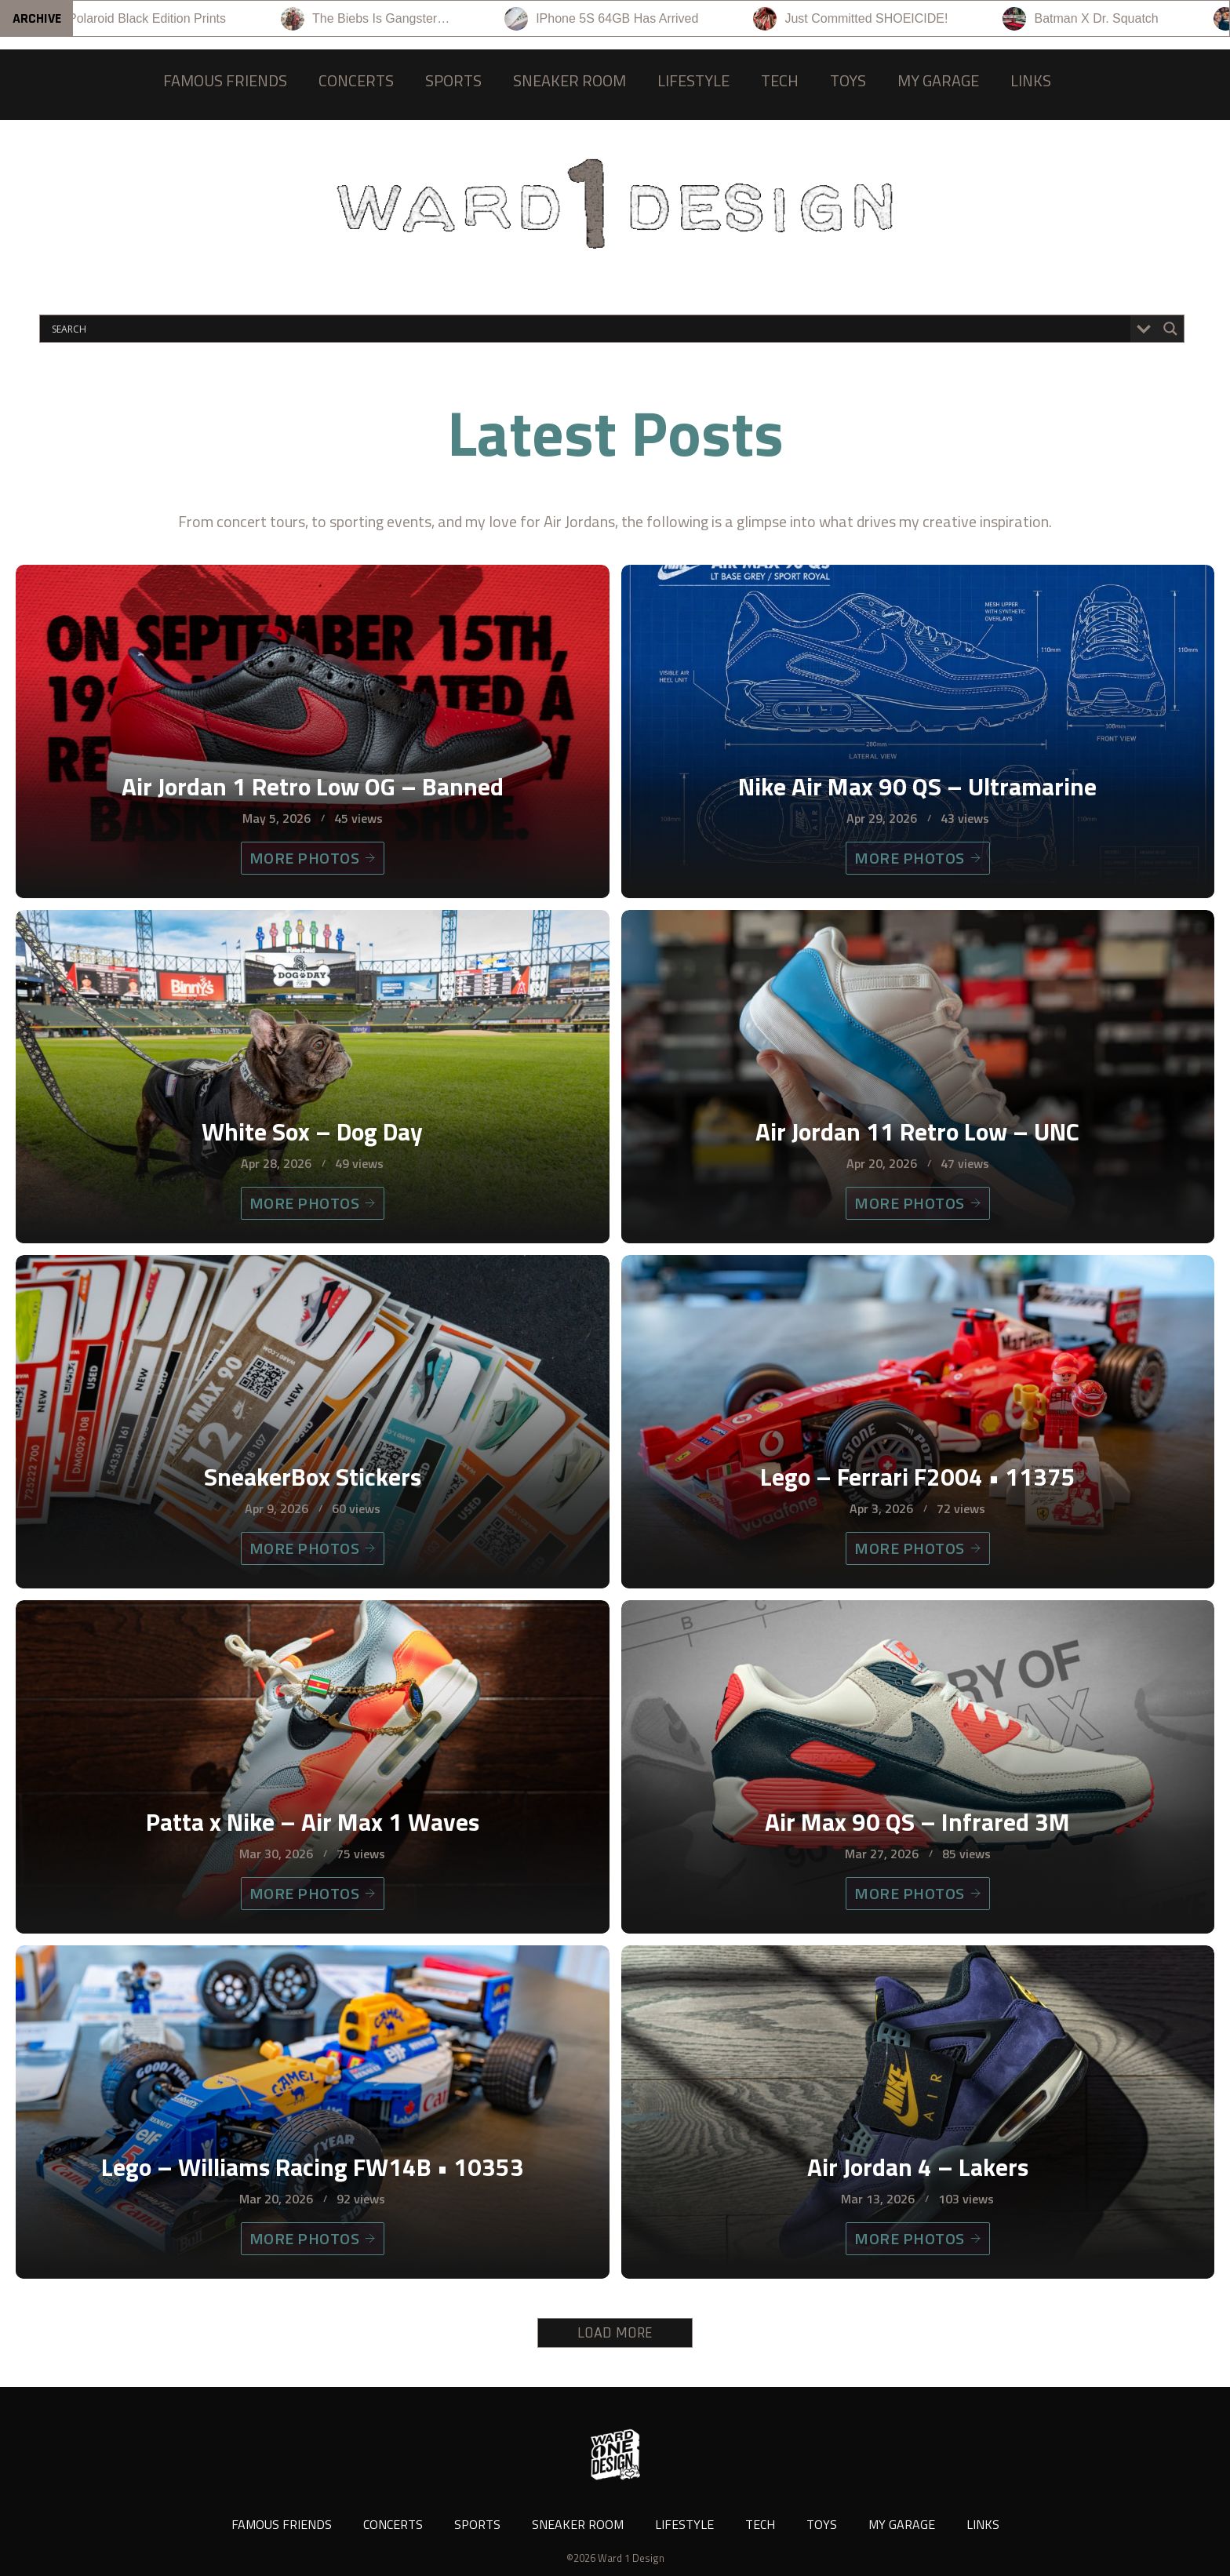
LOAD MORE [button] (615, 2333)
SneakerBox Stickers (312, 1476)
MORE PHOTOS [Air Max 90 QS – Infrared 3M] (917, 1893)
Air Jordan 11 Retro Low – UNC (917, 1131)
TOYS (848, 80)
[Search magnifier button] (1170, 328)
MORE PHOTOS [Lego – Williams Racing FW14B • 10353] (313, 2238)
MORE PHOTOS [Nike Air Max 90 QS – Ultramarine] (917, 858)
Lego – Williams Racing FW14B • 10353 (312, 2166)
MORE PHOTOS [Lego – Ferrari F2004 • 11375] (917, 1548)
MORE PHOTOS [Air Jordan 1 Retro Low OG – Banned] (313, 858)
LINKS (1030, 80)
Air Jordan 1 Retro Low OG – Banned (313, 786)
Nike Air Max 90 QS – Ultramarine (917, 786)
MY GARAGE (938, 80)
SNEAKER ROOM (569, 80)
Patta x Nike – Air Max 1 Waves (312, 1821)
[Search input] (589, 328)
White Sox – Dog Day (312, 1131)
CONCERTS (356, 80)
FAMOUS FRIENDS (225, 80)
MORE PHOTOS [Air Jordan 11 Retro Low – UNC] (917, 1203)
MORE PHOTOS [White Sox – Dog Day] (313, 1203)
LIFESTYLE (693, 80)
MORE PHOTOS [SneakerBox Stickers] (313, 1548)
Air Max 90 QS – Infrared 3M (917, 1821)
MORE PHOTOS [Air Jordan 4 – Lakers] (917, 2238)
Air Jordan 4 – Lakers (917, 2166)
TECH (780, 80)
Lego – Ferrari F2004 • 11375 (917, 1476)
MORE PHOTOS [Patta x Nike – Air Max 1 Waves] (313, 1893)
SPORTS (453, 80)
